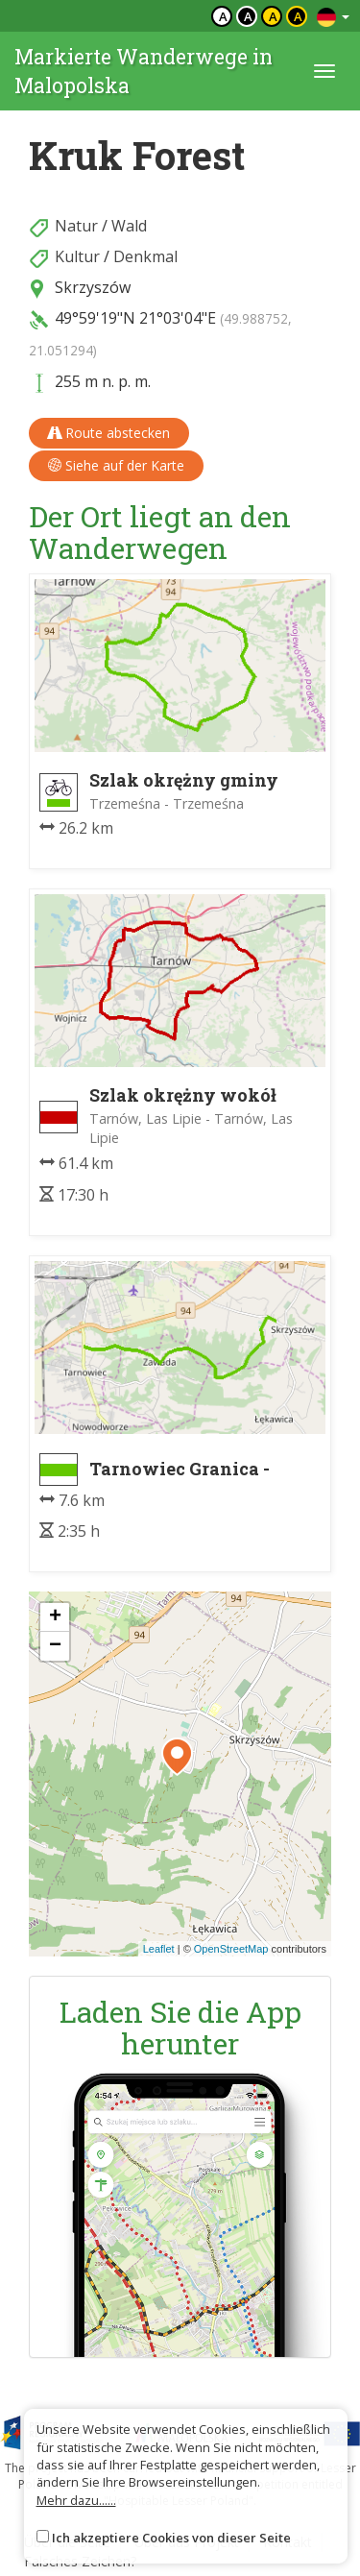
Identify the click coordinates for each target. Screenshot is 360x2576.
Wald (129, 225)
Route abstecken (109, 433)
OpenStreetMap (231, 1949)
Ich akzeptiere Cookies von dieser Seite (171, 2537)
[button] (177, 1757)
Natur (76, 225)
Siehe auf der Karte (116, 465)
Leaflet (159, 1949)
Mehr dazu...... (76, 2500)
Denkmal (145, 256)
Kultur (77, 256)
